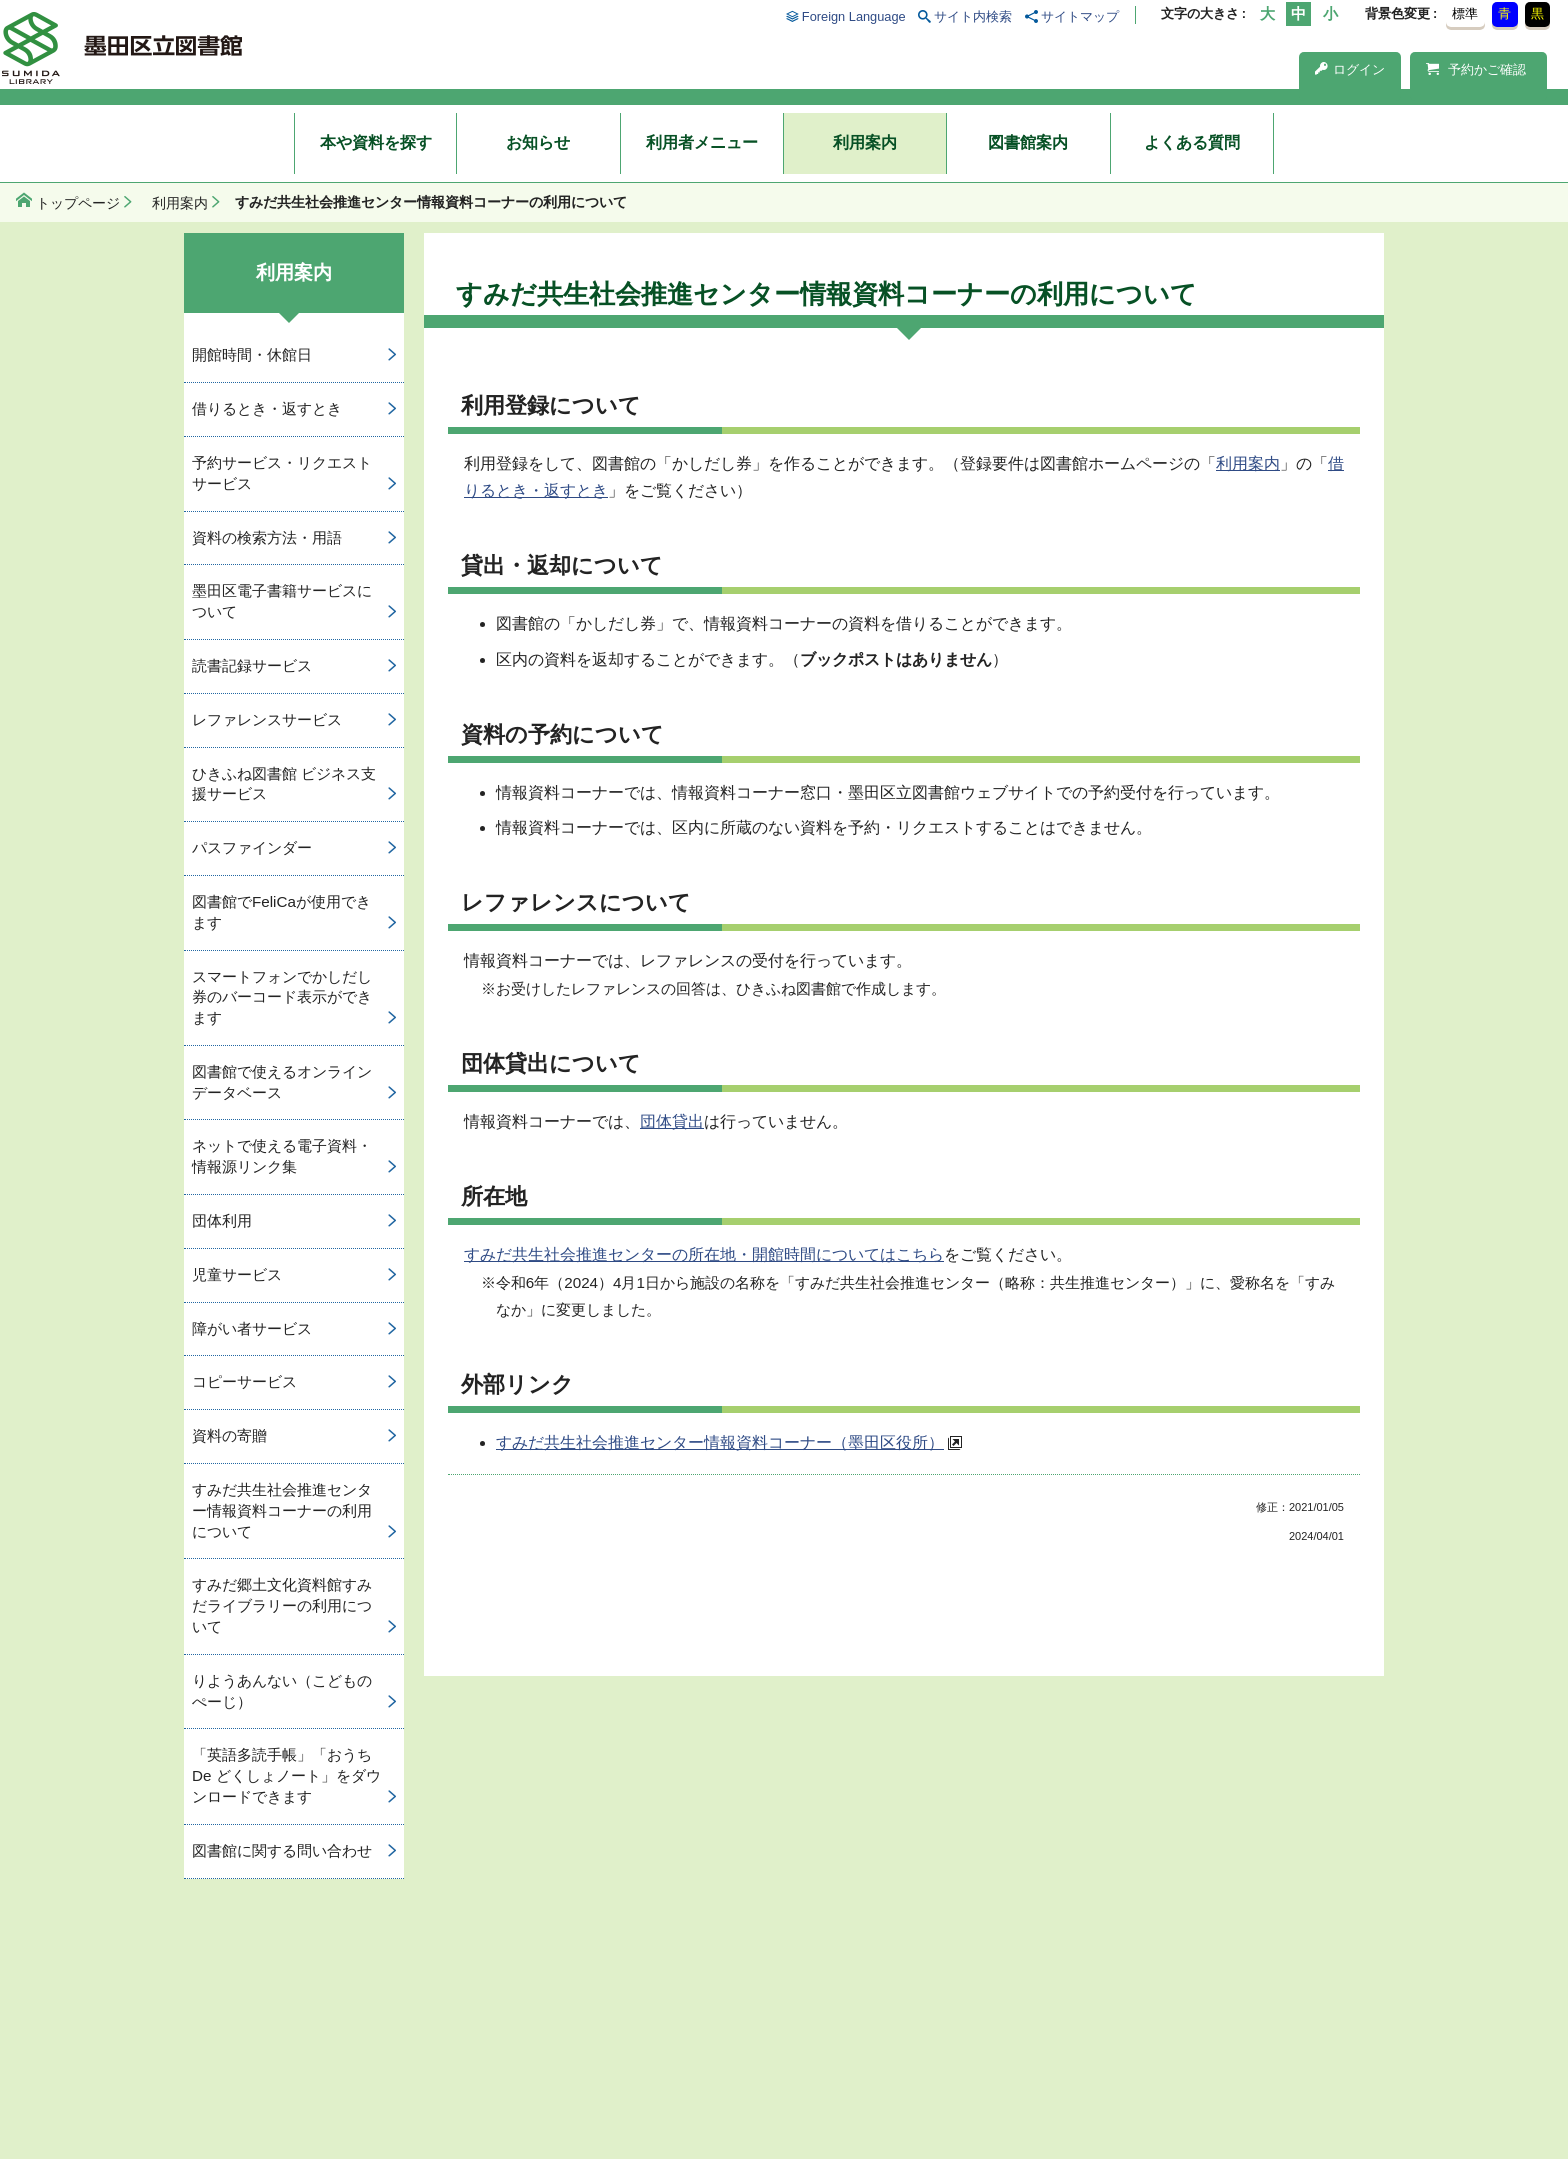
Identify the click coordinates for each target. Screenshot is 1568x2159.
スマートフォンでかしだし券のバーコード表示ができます (282, 997)
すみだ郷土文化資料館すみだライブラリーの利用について (282, 1605)
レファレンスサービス (267, 719)
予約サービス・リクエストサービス (282, 473)
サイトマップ (1080, 16)
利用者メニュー (702, 142)
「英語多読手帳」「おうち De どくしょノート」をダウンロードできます (286, 1775)
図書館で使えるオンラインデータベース (282, 1082)
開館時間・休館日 (252, 354)
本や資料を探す (376, 142)
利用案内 (865, 142)
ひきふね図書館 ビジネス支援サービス (284, 784)
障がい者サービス (252, 1328)
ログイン (1350, 69)
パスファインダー (252, 847)
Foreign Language (854, 16)
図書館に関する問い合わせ (282, 1850)
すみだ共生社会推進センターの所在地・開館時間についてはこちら (704, 1254)
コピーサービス (244, 1381)
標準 (1465, 13)
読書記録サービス (252, 665)
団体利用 (222, 1220)
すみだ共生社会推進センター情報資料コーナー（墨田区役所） (720, 1442)
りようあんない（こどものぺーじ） (282, 1691)
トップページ (78, 203)
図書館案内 (1028, 142)
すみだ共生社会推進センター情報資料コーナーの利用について (282, 1510)
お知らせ (538, 142)
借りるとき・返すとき (267, 408)
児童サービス (237, 1274)
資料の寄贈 (229, 1435)
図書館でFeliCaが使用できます (281, 912)
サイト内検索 (973, 16)
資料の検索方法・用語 (267, 537)
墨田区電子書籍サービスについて (282, 601)
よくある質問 (1192, 142)
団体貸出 (672, 1121)
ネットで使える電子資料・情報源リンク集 (282, 1156)
